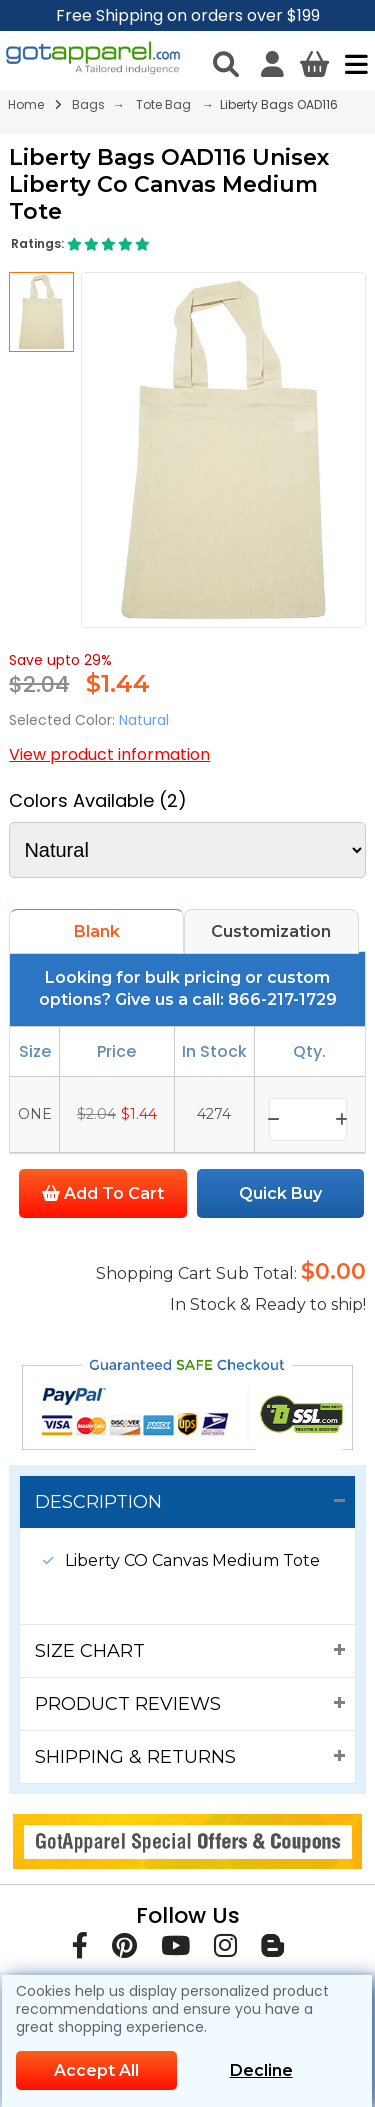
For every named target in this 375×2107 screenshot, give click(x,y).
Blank (97, 931)
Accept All (96, 2070)
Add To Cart (103, 1193)
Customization (271, 931)
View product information (109, 754)
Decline (261, 2070)
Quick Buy (280, 1193)
